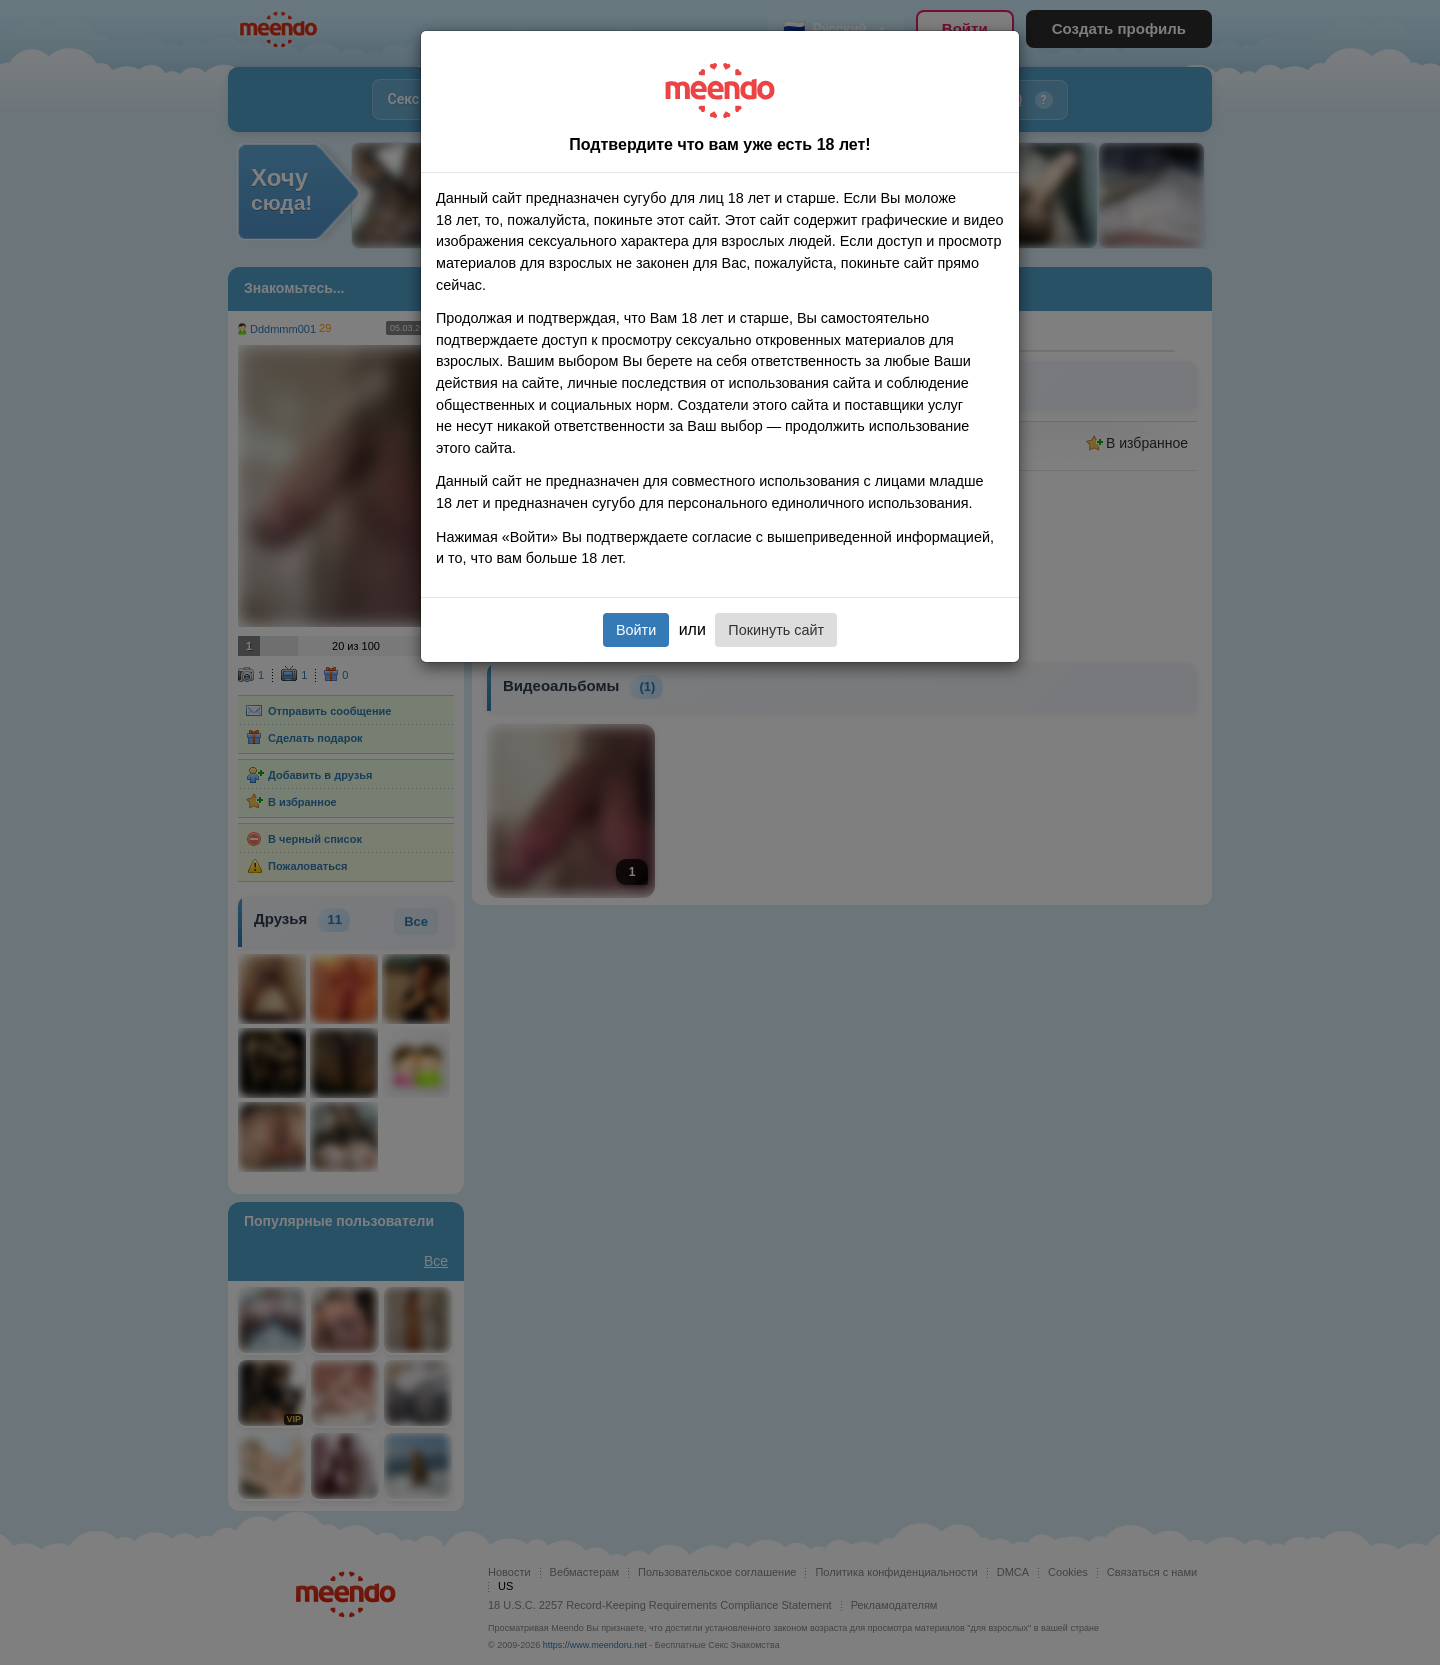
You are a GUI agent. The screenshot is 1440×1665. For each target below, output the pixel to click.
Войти (636, 630)
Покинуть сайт (776, 630)
